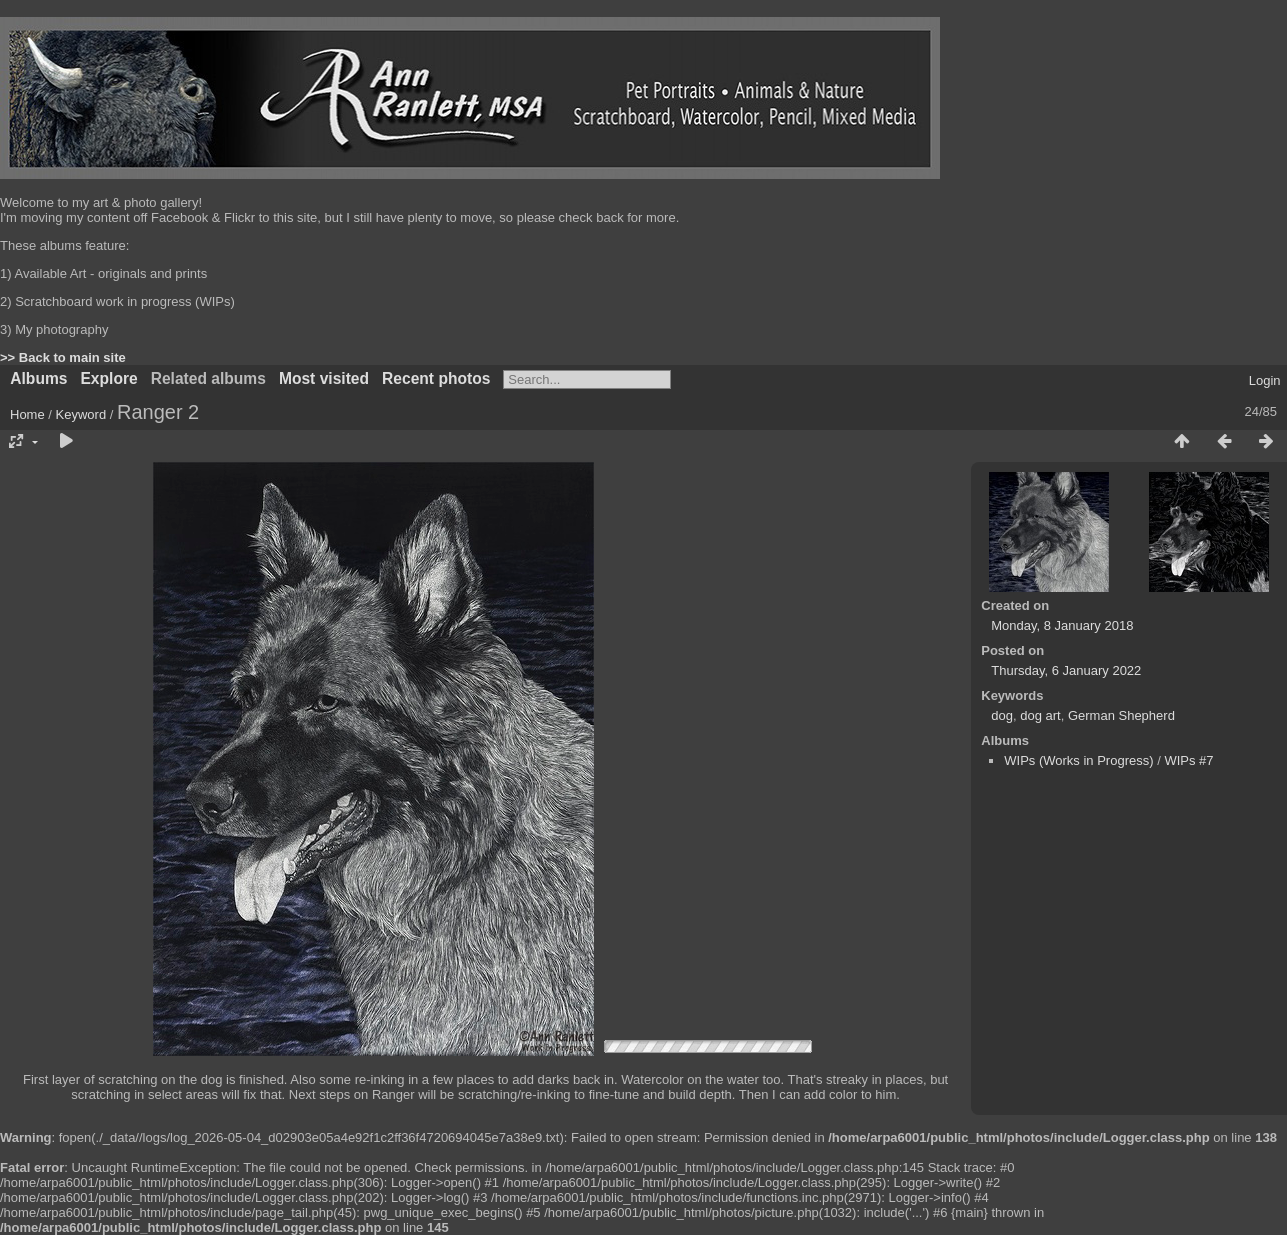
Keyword (81, 414)
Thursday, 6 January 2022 (1066, 670)
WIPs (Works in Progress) (1078, 760)
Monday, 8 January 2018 (1062, 625)
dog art (1040, 715)
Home (27, 414)
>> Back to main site (63, 357)
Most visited (324, 378)
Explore (108, 378)
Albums (38, 378)
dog (1002, 715)
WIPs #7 (1188, 760)
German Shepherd (1121, 715)
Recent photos (436, 378)
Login (1265, 380)
